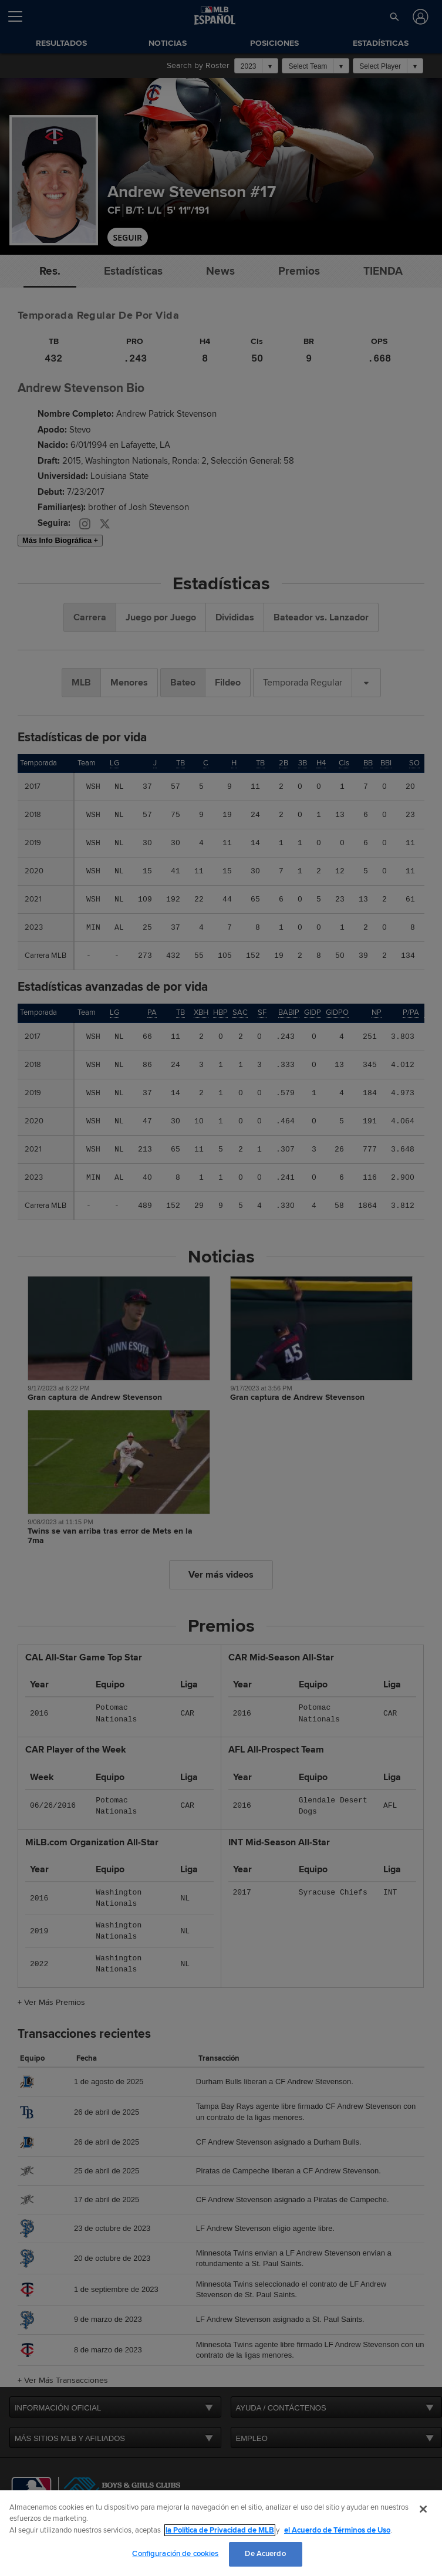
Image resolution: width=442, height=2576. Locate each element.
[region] (221, 2533)
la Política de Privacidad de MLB (220, 2530)
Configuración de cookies (175, 2553)
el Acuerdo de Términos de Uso (337, 2530)
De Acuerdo (265, 2553)
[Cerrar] (423, 2509)
